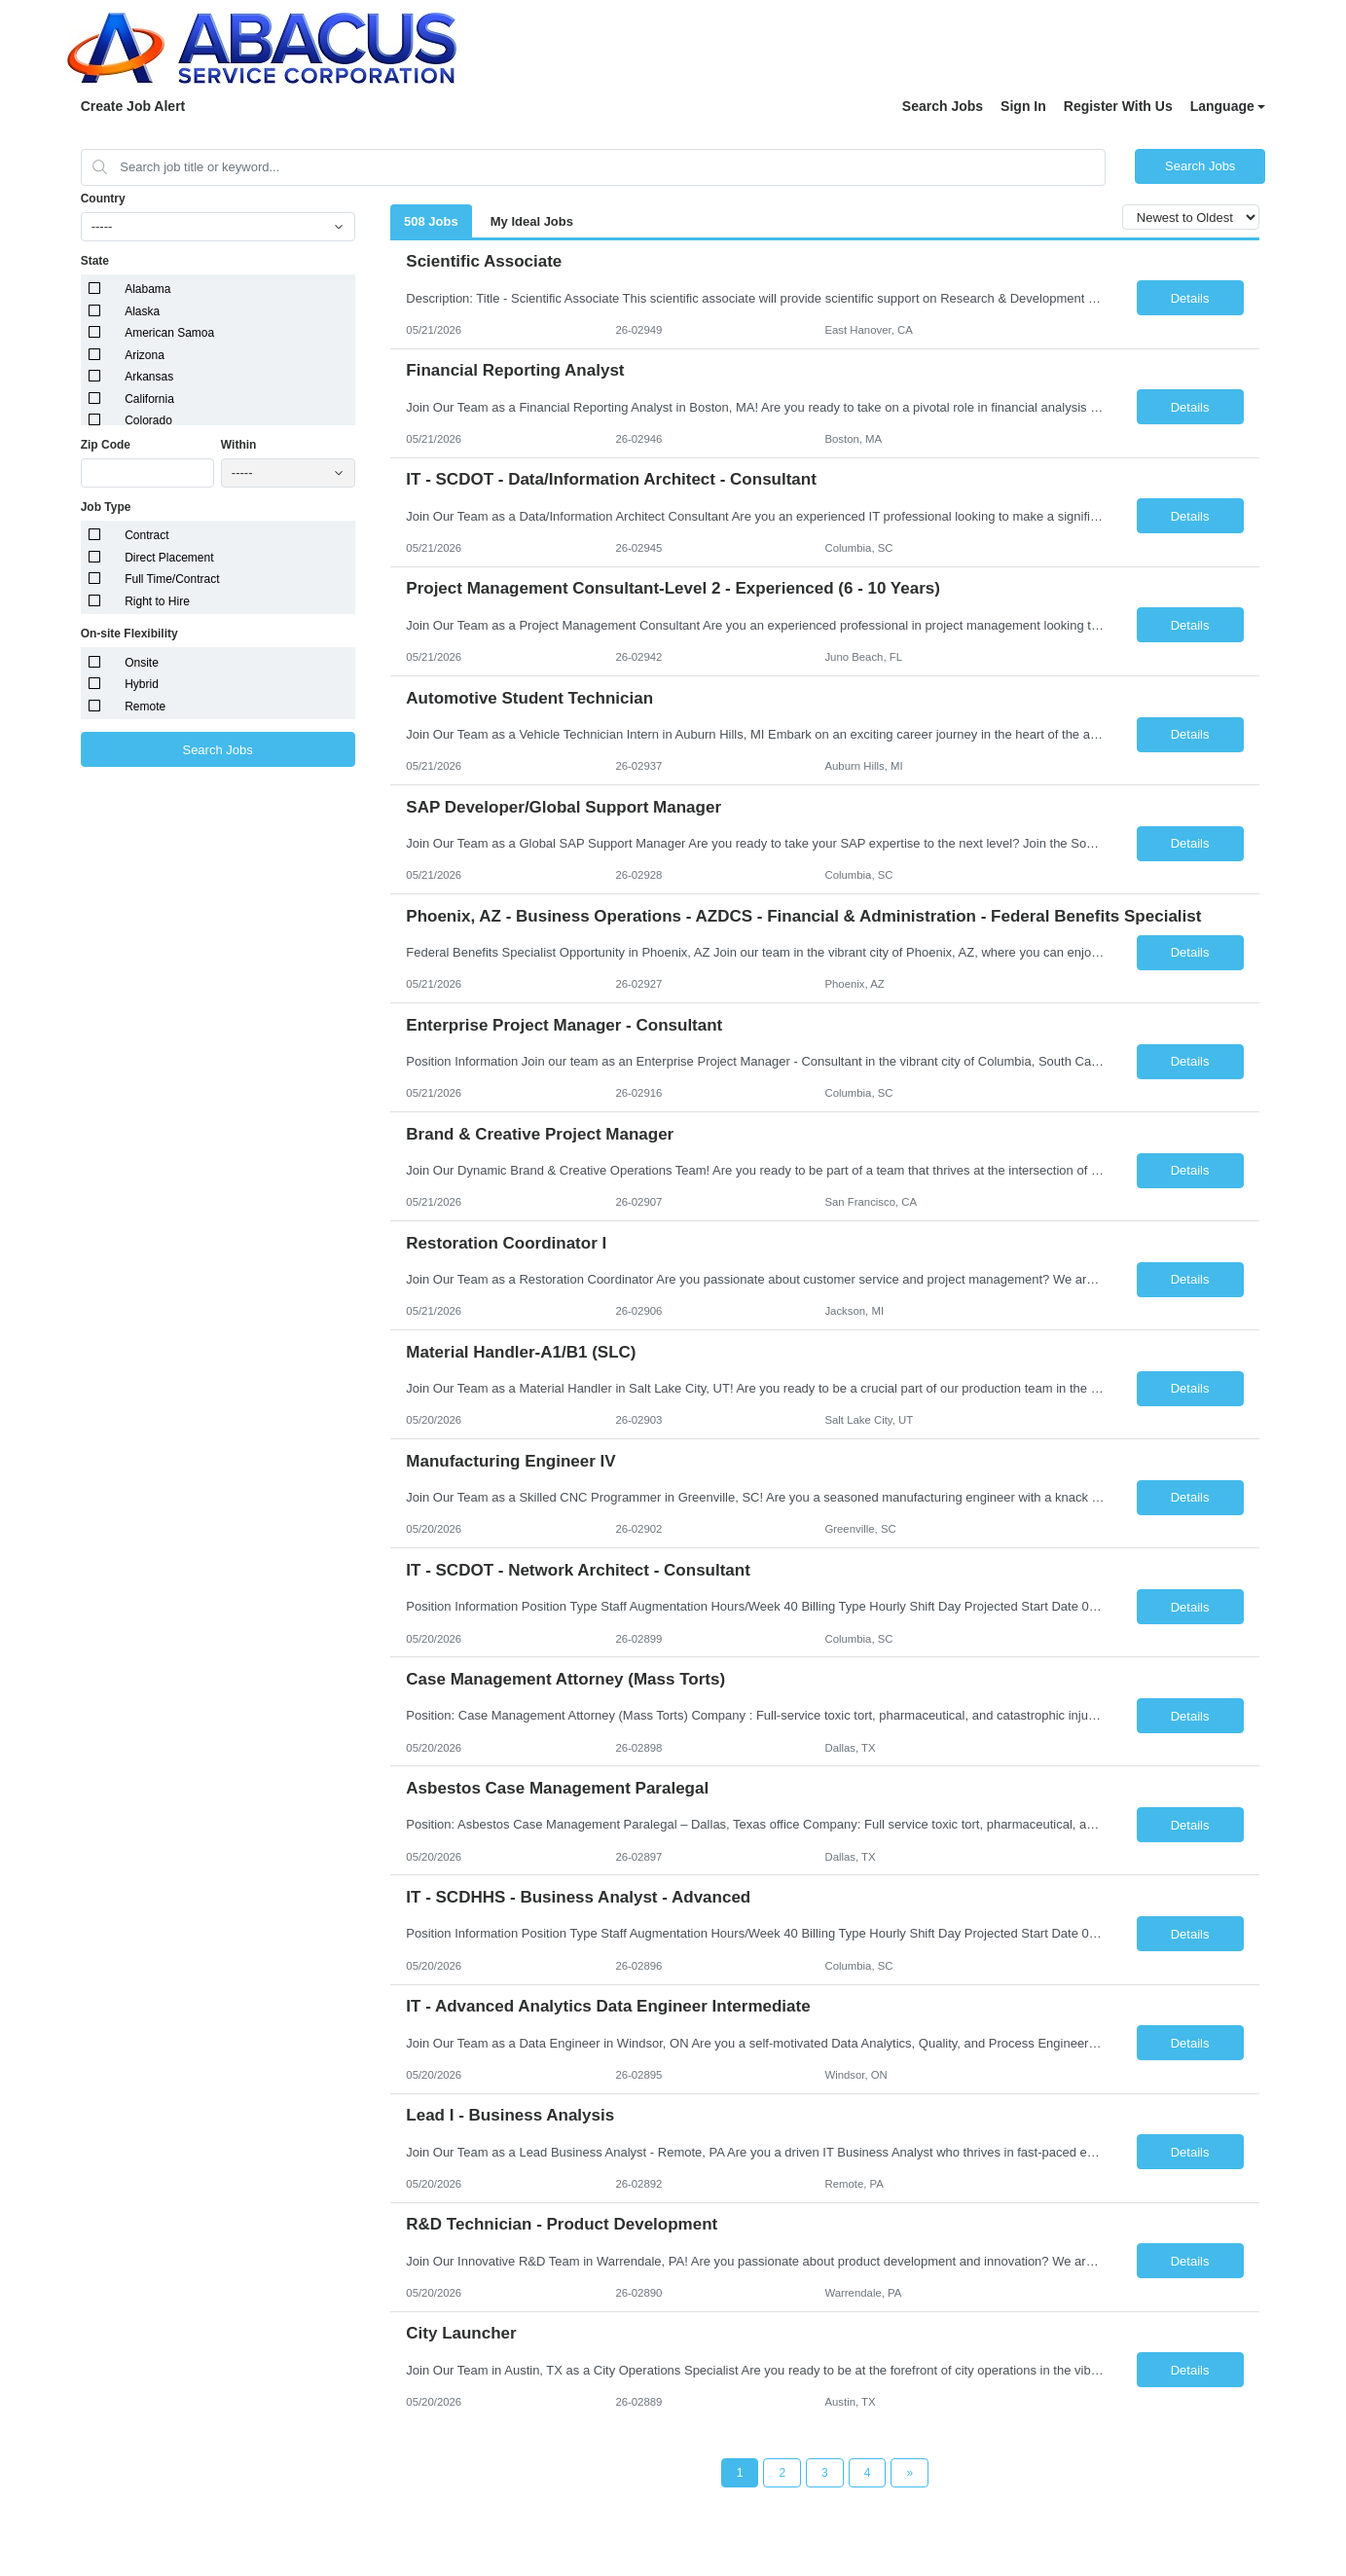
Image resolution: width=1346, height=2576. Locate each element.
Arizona (144, 355)
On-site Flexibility (129, 633)
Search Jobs (942, 106)
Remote (145, 706)
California (149, 399)
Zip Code (105, 445)
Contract (146, 535)
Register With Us (1118, 106)
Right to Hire (157, 601)
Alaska (142, 311)
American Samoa (169, 333)
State (95, 261)
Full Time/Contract (172, 579)
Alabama (147, 289)
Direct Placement (169, 557)
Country (103, 198)
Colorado (148, 420)
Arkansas (149, 376)
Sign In (1023, 106)
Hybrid (142, 684)
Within (239, 445)
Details (1190, 298)
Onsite (142, 663)
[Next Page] (909, 2472)
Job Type (106, 507)
